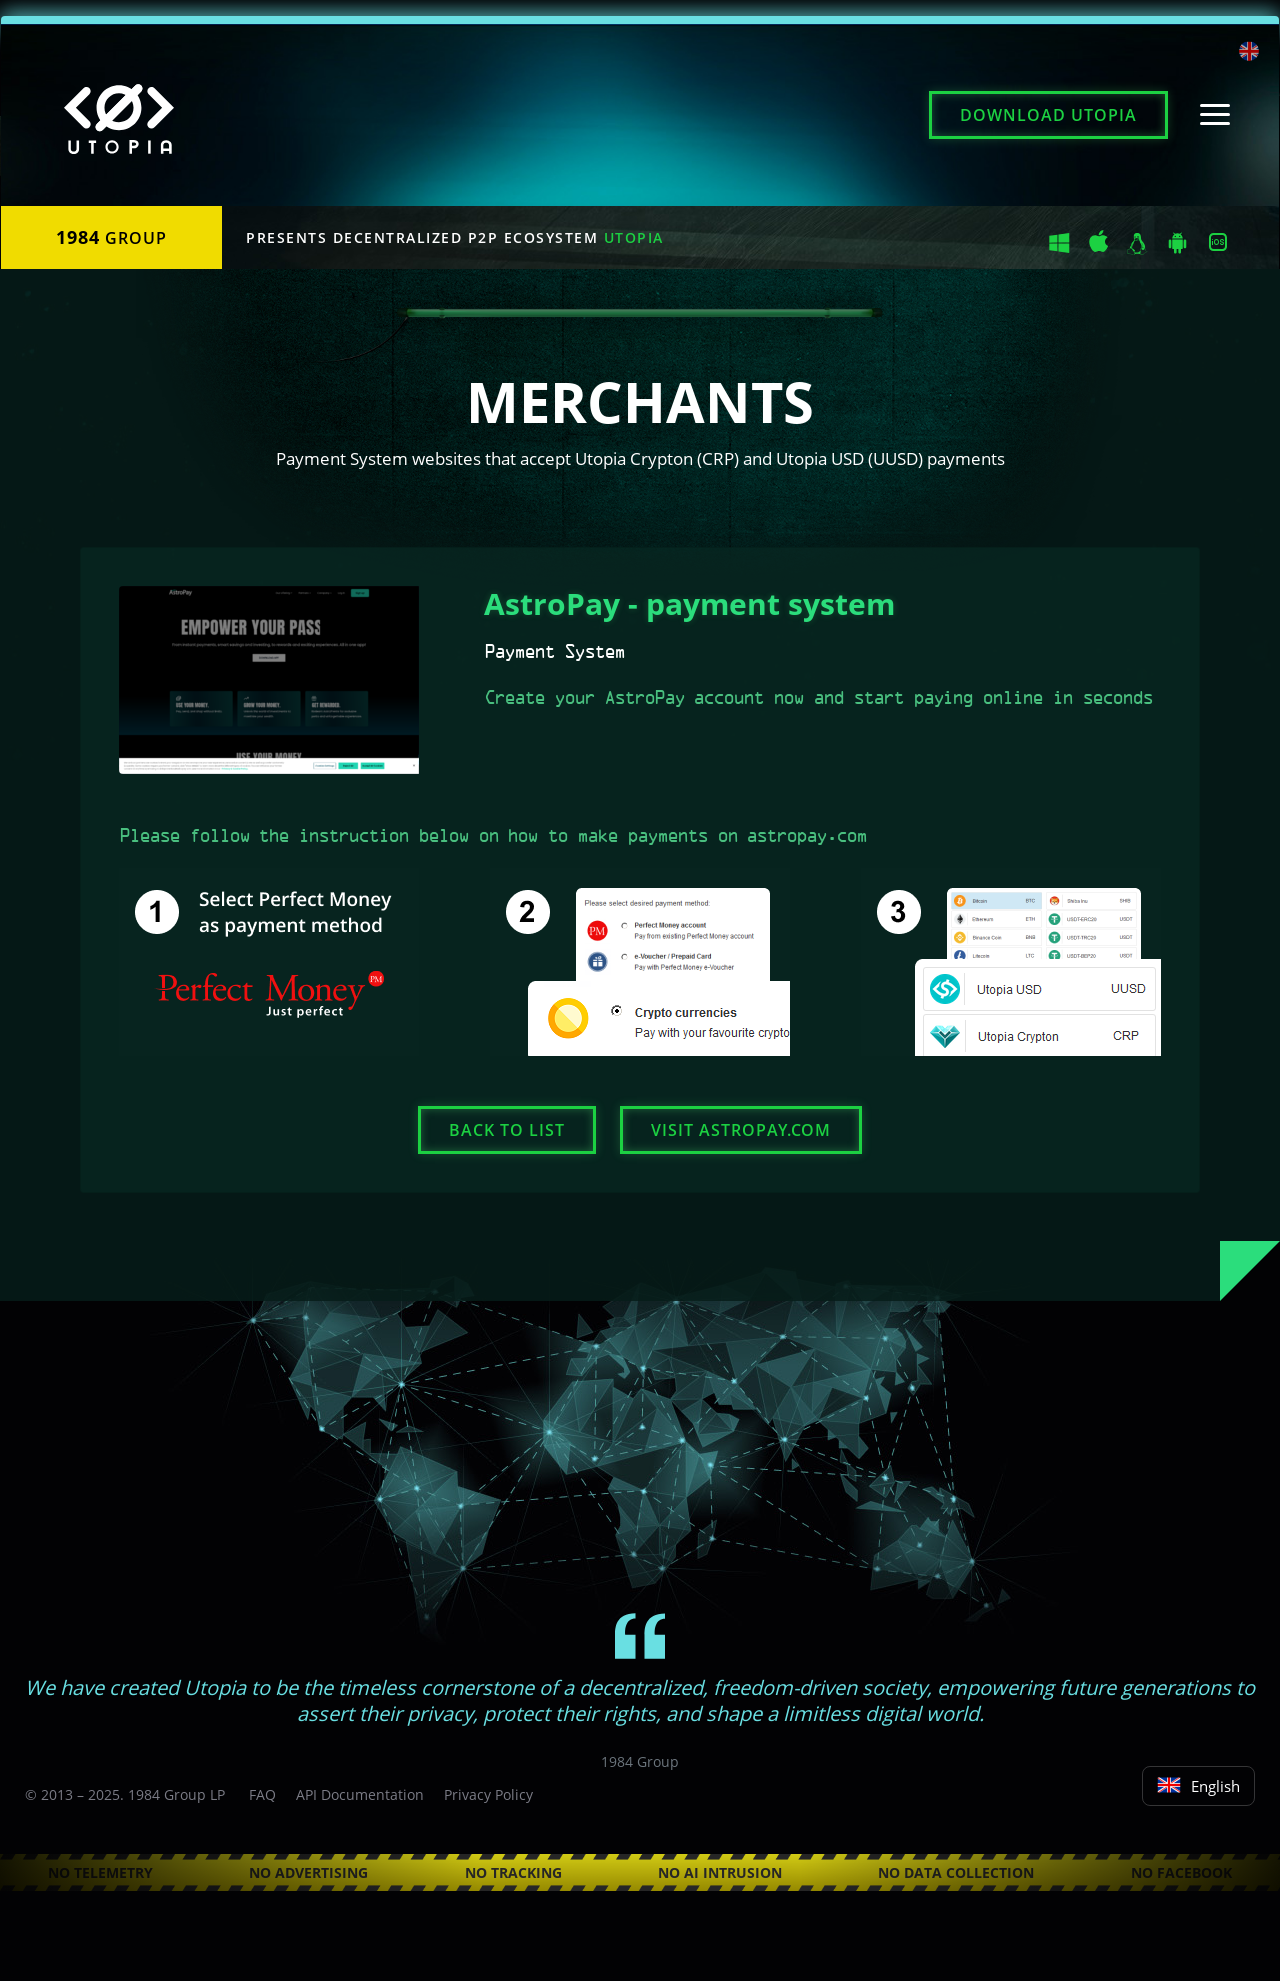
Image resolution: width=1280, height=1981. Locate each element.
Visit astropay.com (741, 1130)
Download (1048, 115)
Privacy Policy (488, 1794)
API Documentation (360, 1794)
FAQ (262, 1794)
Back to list (507, 1130)
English (1198, 1786)
